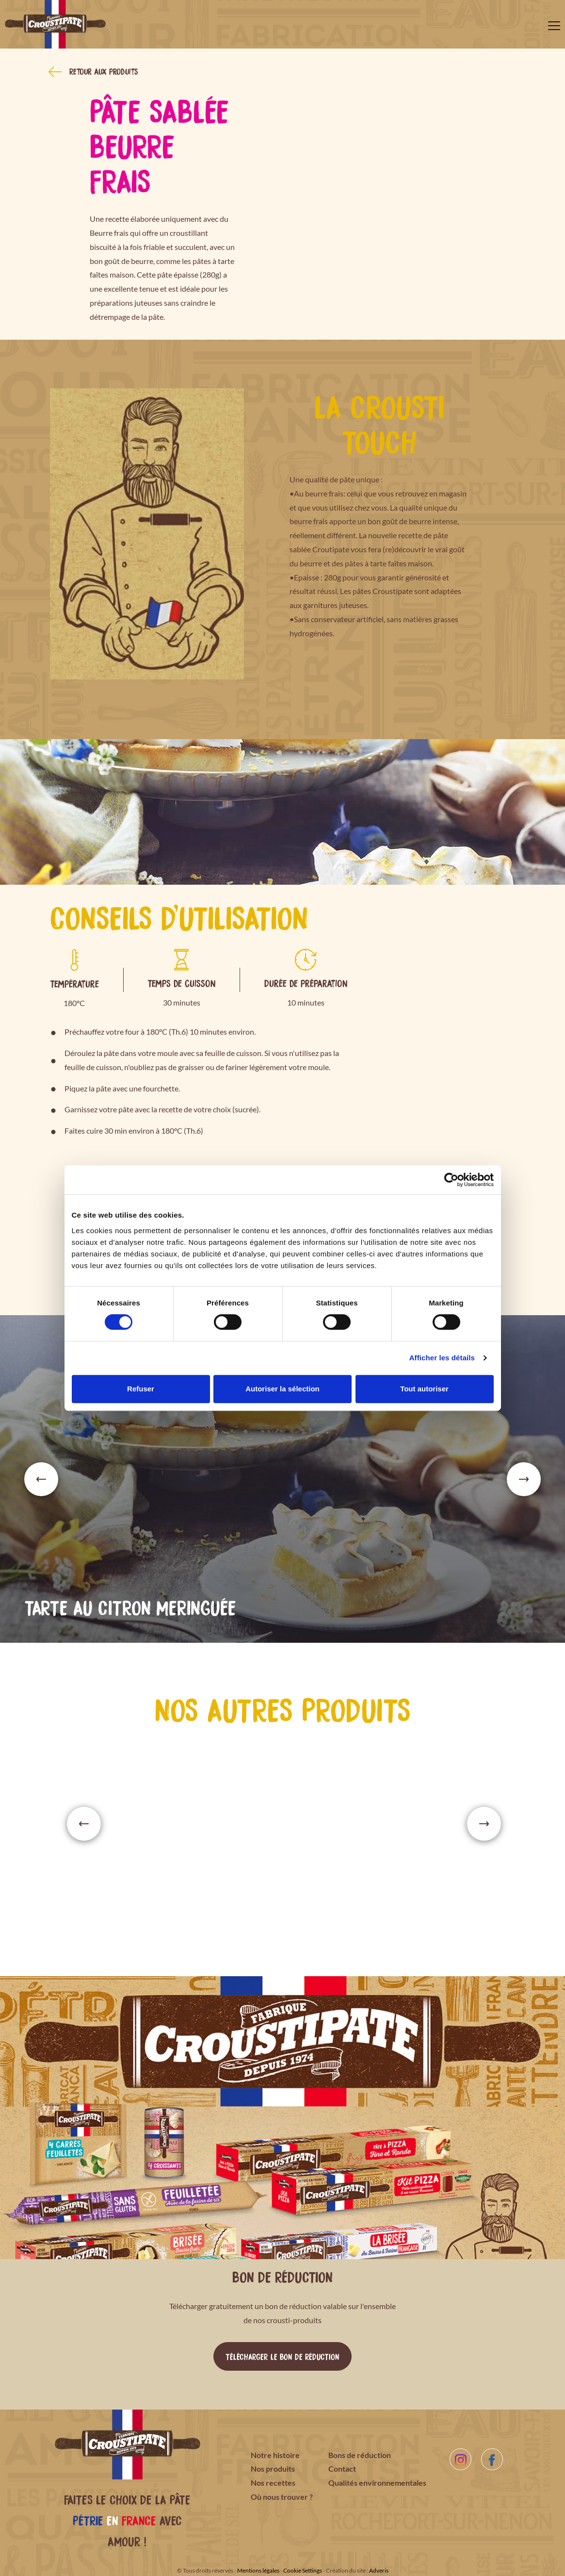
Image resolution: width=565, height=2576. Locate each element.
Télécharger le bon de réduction (282, 2356)
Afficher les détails (442, 1358)
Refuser (140, 1389)
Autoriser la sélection (282, 1389)
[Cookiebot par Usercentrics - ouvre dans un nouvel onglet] (451, 1179)
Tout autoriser (424, 1389)
